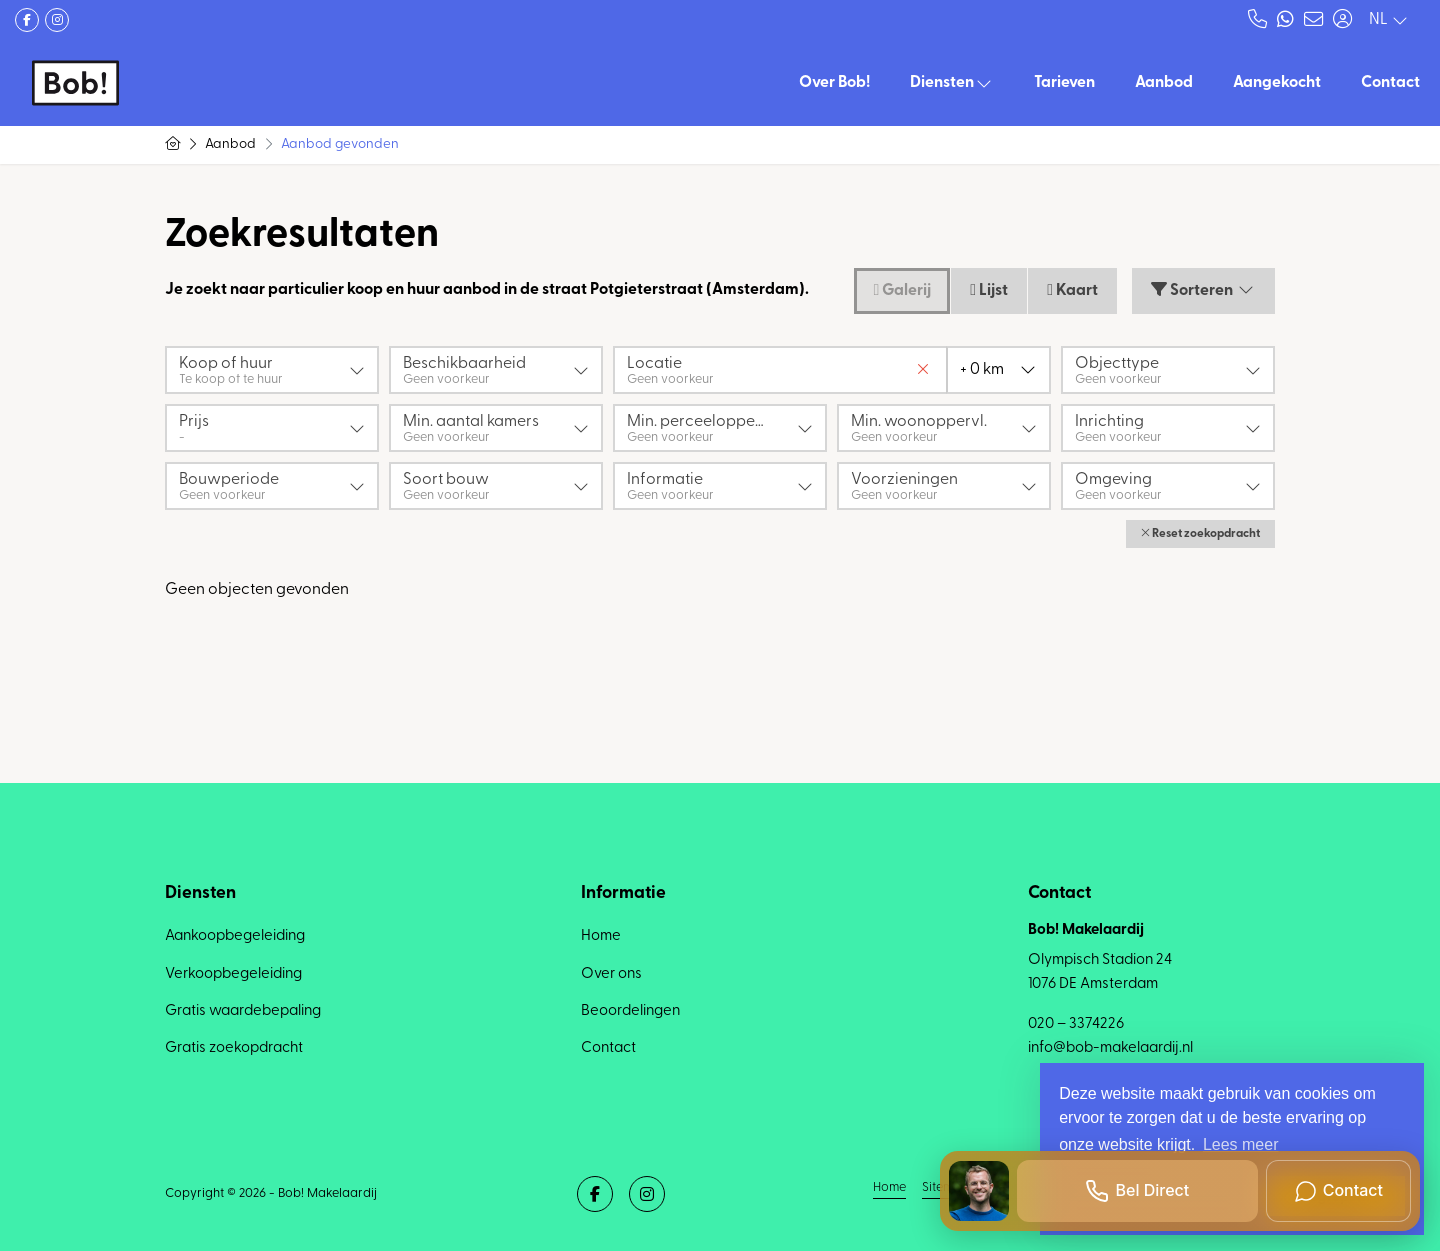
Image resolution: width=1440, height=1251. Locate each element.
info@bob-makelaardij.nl (1110, 1048)
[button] (1200, 534)
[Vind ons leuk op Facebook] (27, 20)
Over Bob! (834, 83)
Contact (1390, 83)
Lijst (989, 290)
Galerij (902, 290)
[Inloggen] (1342, 20)
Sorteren (1203, 290)
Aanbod (1164, 83)
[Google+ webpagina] (57, 20)
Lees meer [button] (1241, 1144)
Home (889, 1187)
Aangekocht (1277, 83)
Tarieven (1064, 83)
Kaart (1072, 290)
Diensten (952, 83)
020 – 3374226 (1076, 1024)
